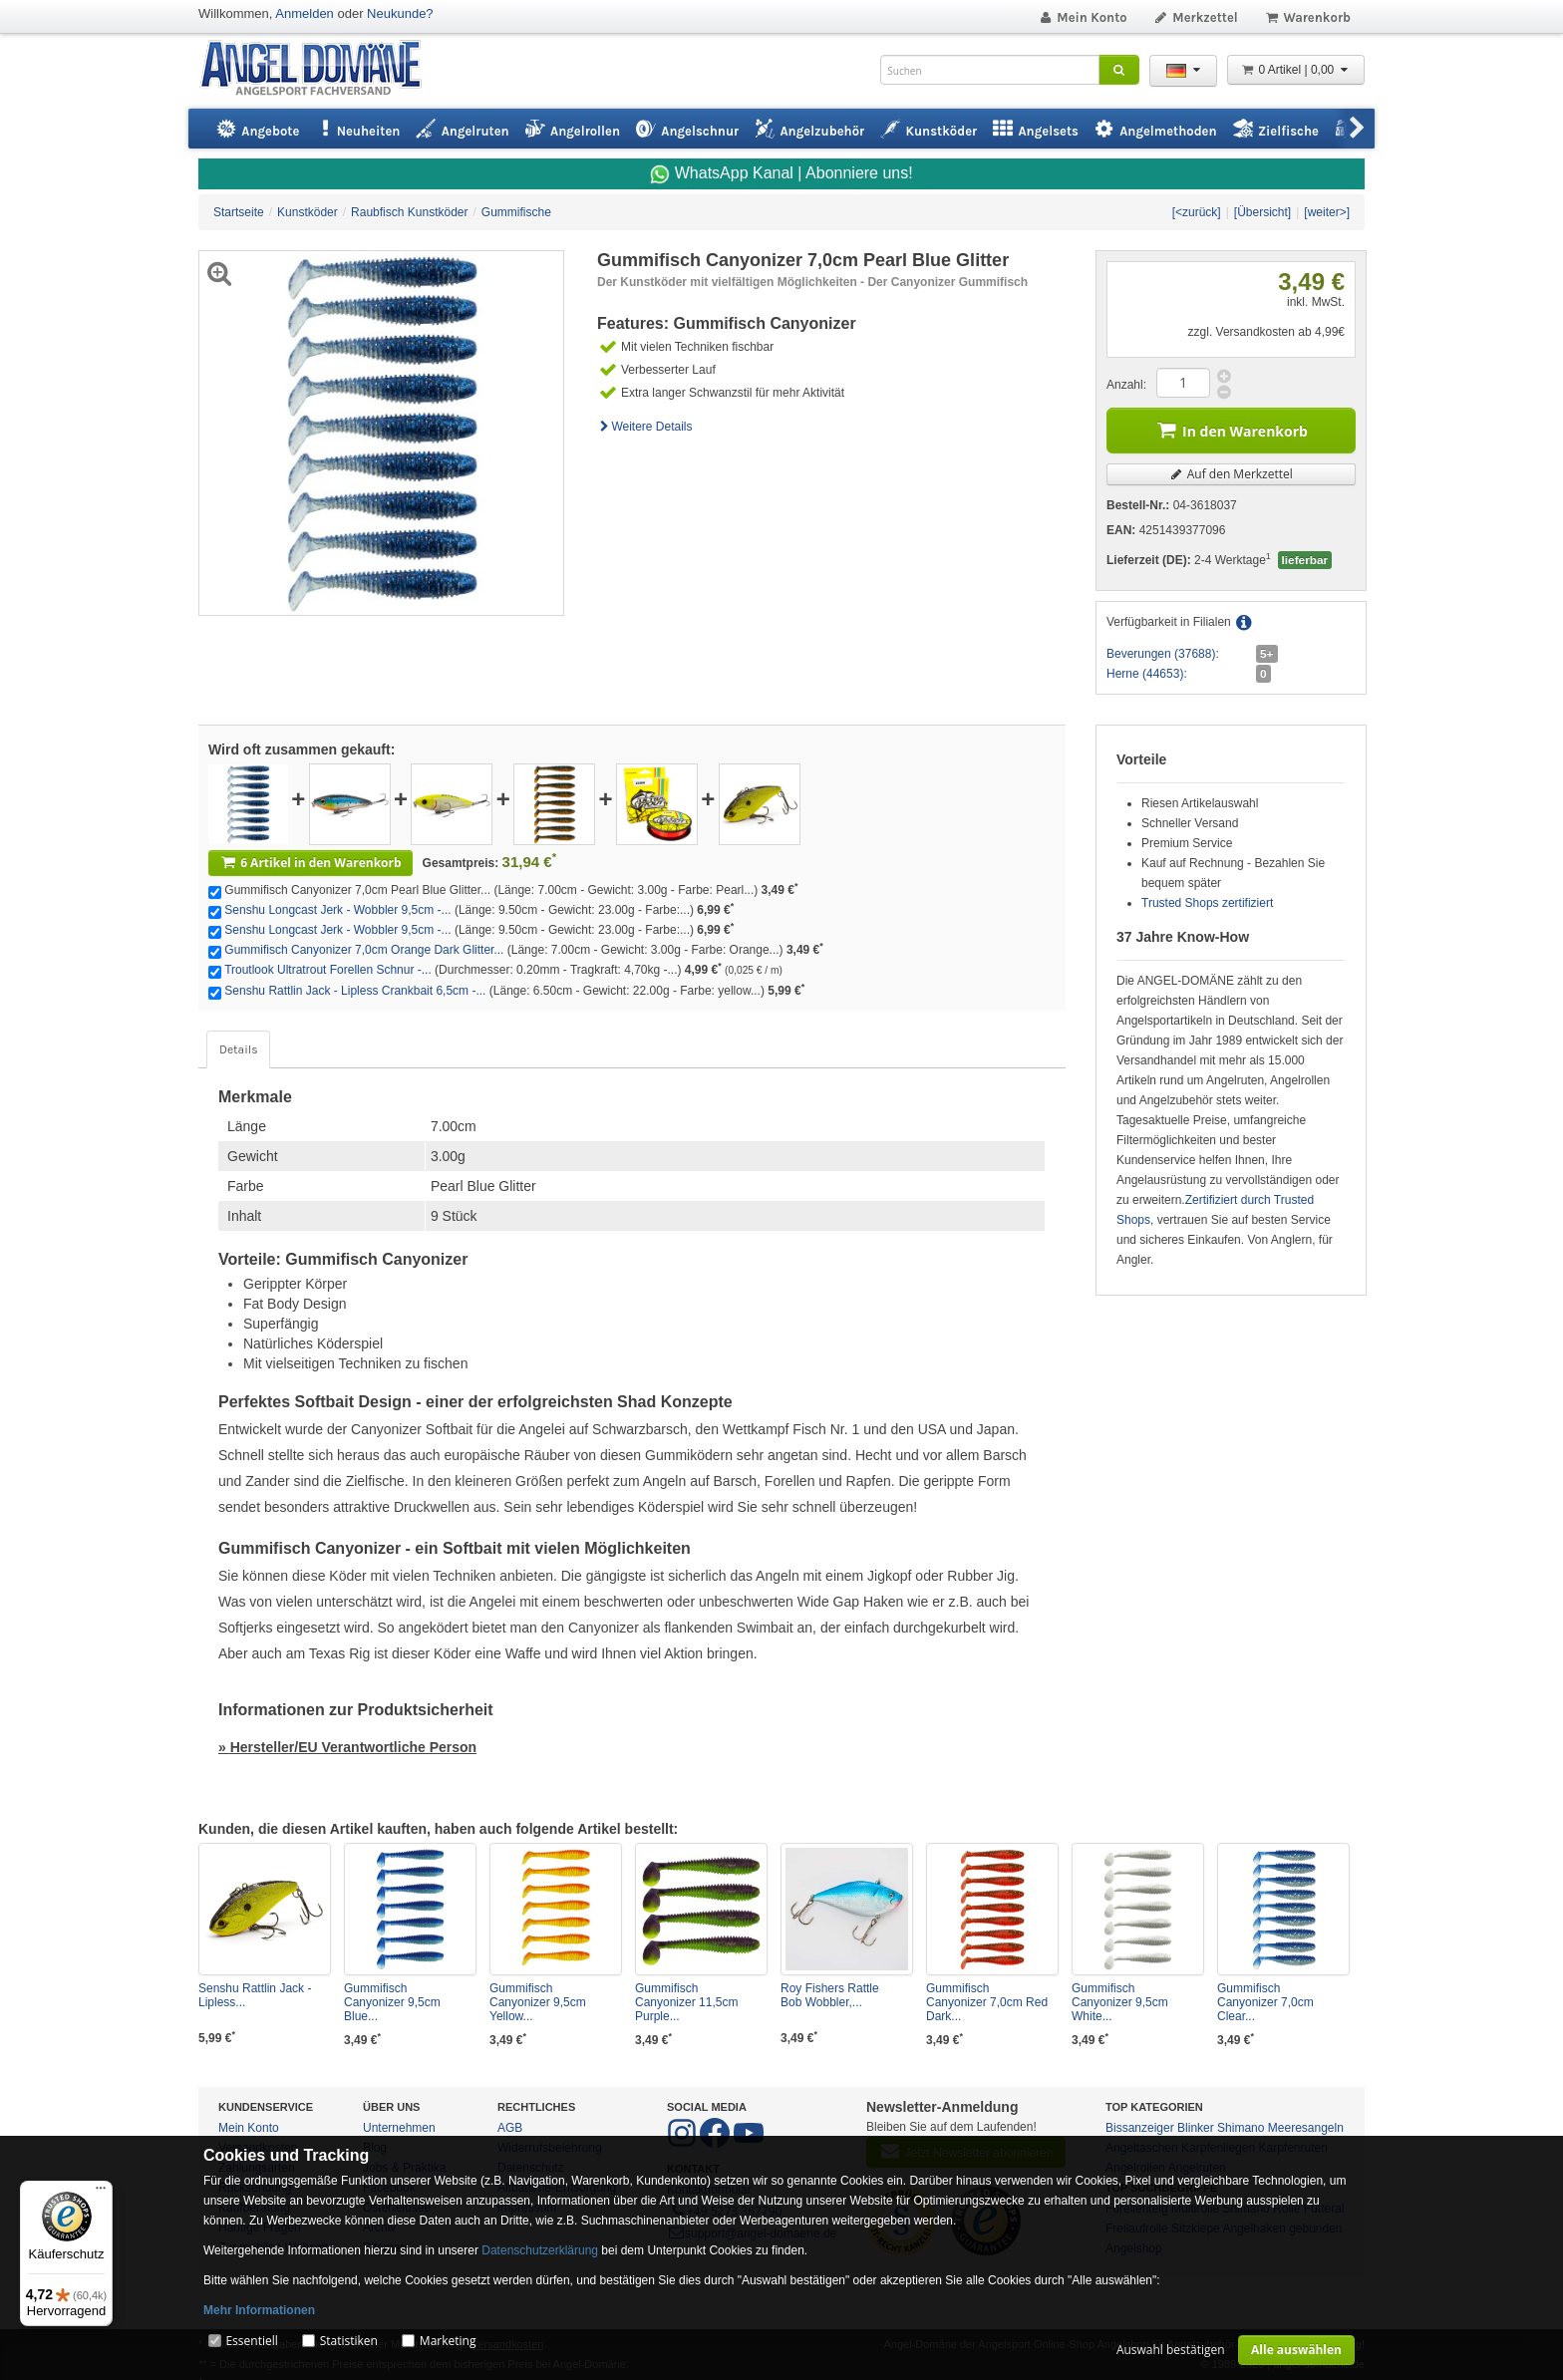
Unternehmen (399, 2128)
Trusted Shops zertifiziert (1207, 903)
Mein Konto (1082, 17)
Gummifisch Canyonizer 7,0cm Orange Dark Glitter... (363, 950)
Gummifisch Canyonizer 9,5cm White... (1120, 2002)
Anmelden (304, 13)
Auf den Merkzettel (1231, 473)
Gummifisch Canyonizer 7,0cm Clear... (1265, 2002)
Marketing (448, 2340)
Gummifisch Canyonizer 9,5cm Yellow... (537, 2002)
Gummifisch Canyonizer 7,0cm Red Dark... (987, 2002)
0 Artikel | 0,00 (1296, 70)
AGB (509, 2128)
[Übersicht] (1262, 212)
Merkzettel (1195, 17)
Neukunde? (400, 13)
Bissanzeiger (1139, 2128)
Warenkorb (1307, 17)
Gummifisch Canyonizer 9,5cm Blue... (392, 2002)
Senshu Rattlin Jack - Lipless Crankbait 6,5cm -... (354, 991)
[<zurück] (1196, 212)
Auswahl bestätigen (1170, 2349)
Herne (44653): (1146, 674)
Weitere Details (645, 427)
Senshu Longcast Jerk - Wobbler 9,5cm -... (337, 910)
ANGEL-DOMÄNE (320, 69)
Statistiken (349, 2340)
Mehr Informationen (259, 2310)
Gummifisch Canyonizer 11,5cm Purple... (686, 2002)
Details (238, 1049)
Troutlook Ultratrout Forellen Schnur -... (328, 970)
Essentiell (251, 2340)
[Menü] (101, 2193)
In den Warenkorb (1231, 429)
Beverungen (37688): (1162, 654)
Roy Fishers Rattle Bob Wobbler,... (830, 1995)
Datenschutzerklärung (539, 2250)
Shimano (1240, 2128)
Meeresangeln (1306, 2128)
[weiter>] (1327, 212)
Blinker (1195, 2128)
